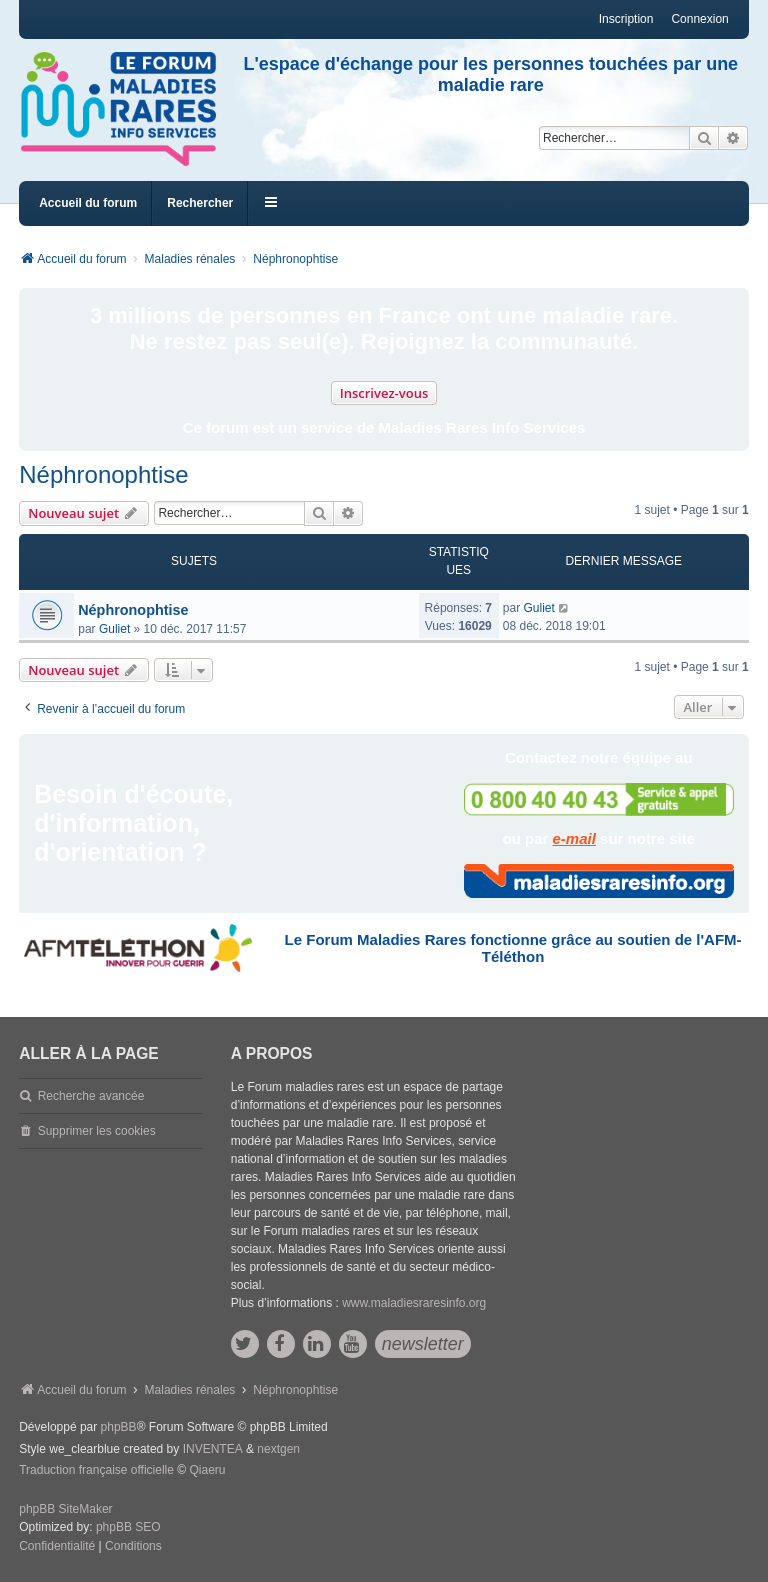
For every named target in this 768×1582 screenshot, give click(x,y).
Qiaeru (207, 1470)
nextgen (278, 1449)
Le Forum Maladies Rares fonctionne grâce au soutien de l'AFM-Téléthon (513, 948)
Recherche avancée (91, 1096)
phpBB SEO (128, 1527)
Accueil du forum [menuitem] (88, 203)
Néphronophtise (103, 474)
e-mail (574, 838)
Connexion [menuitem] (699, 19)
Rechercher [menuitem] (200, 203)
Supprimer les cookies (97, 1131)
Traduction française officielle (96, 1470)
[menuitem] (57, 1547)
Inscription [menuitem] (626, 19)
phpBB (119, 1427)
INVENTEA (213, 1449)
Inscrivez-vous (384, 393)
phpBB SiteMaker (65, 1509)
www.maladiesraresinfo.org (414, 1303)
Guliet (114, 629)
